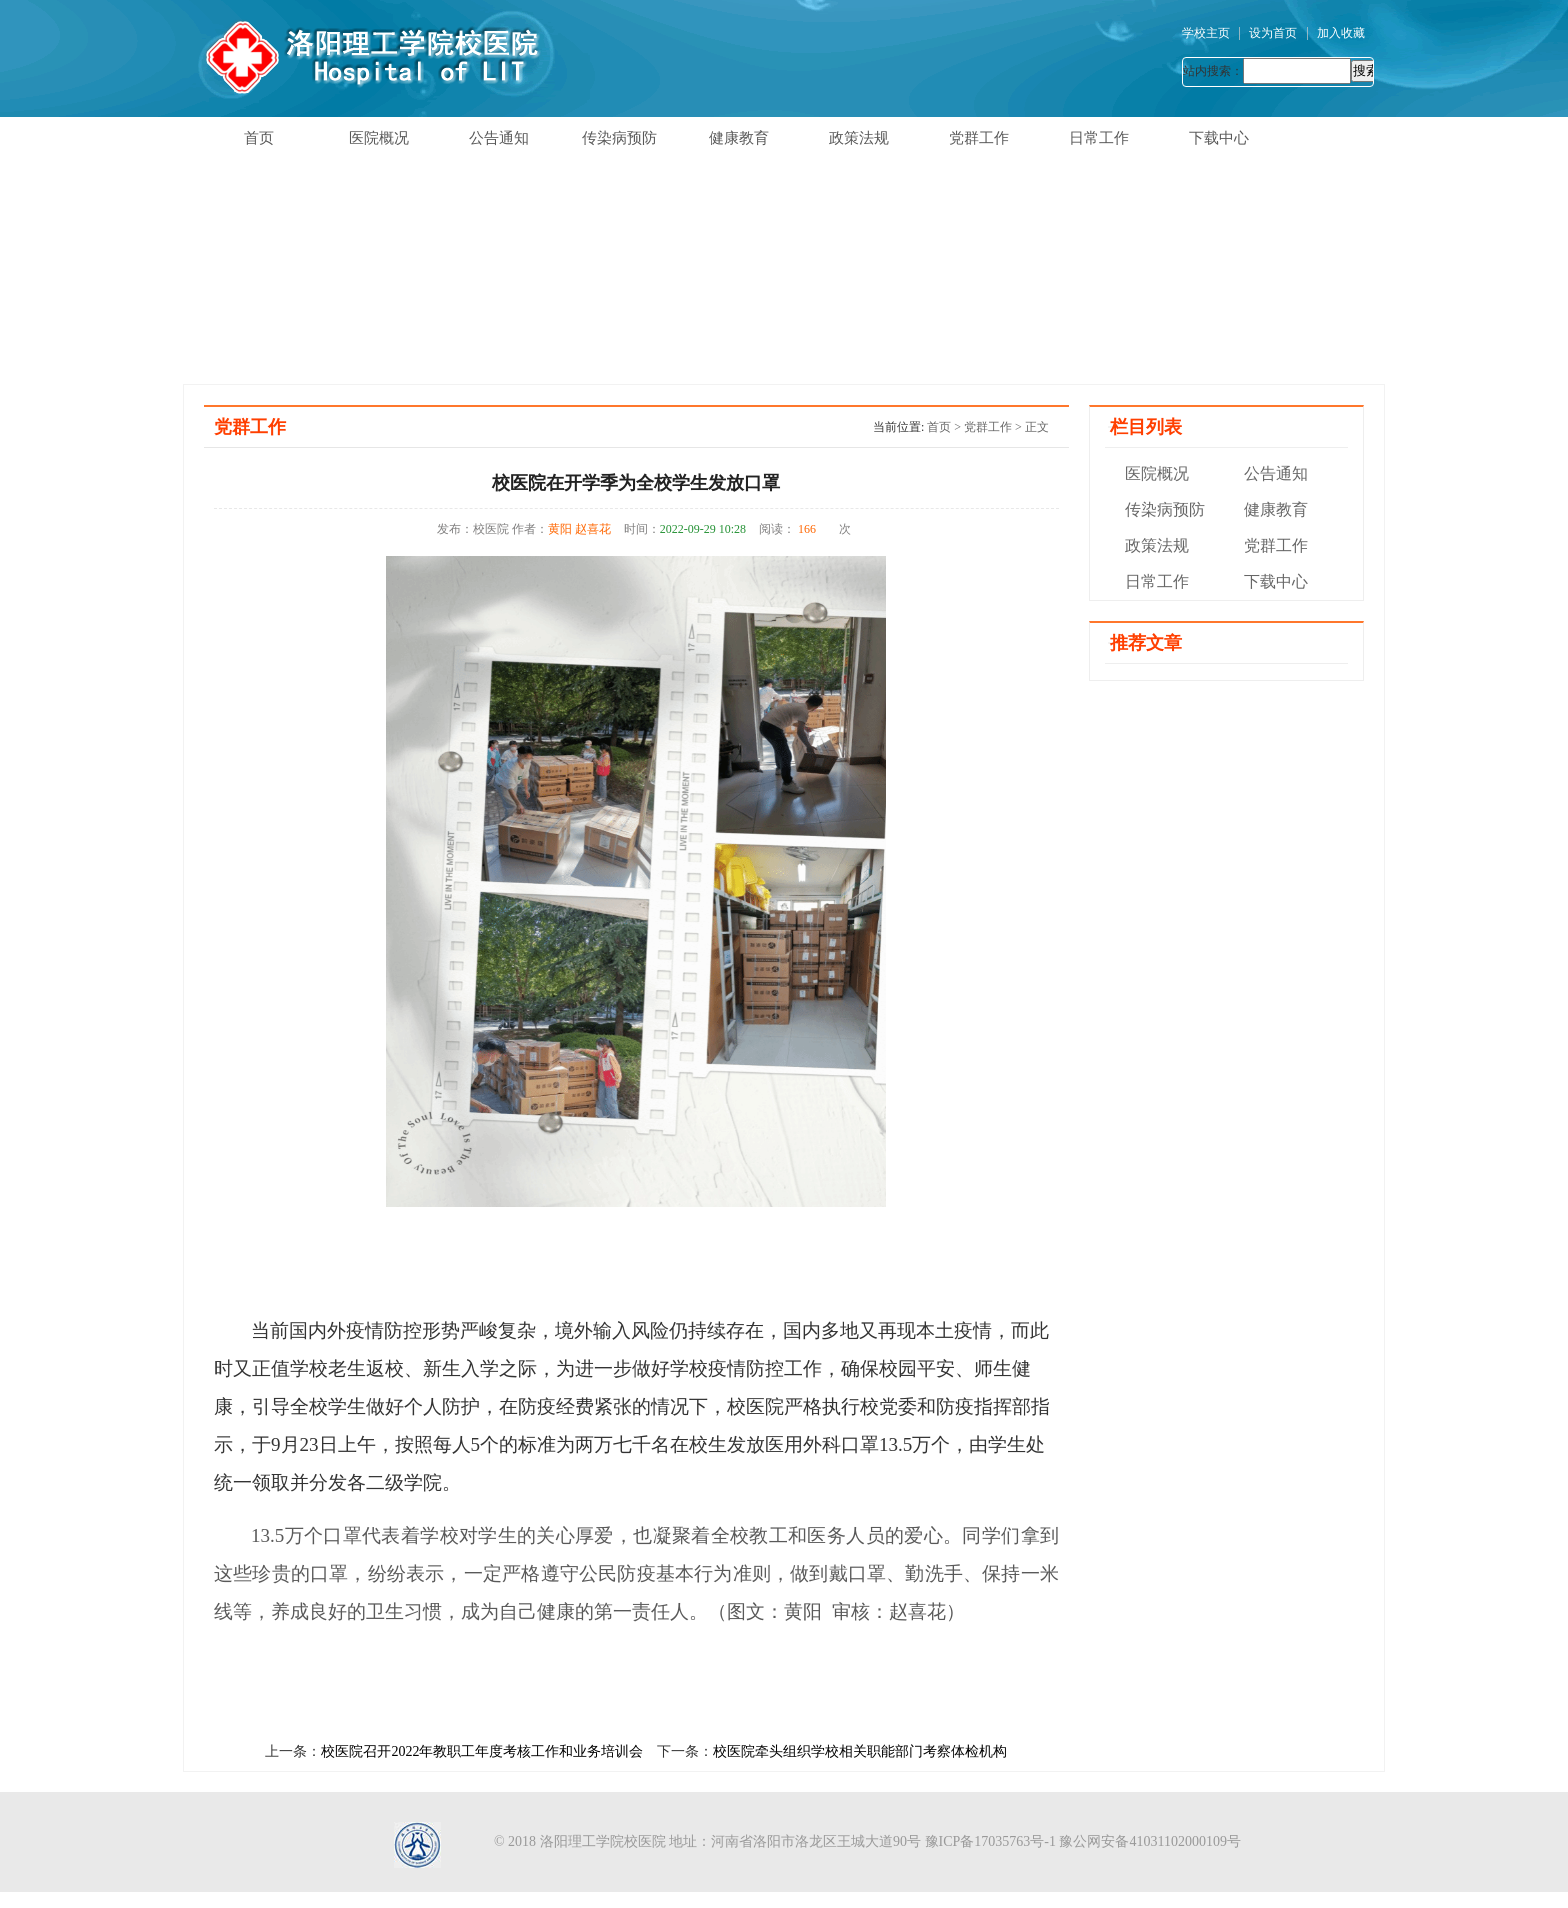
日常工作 (1099, 138)
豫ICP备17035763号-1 (990, 1841)
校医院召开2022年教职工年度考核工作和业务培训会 (482, 1751)
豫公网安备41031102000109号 (1149, 1841)
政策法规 (859, 138)
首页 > (945, 427)
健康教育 (739, 138)
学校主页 (1206, 33)
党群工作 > (994, 427)
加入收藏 (1341, 33)
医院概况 (379, 138)
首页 (259, 138)
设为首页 (1273, 33)
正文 (1037, 427)
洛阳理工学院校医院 (603, 1841)
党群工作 (979, 138)
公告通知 (499, 138)
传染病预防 (619, 138)
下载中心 (1219, 138)
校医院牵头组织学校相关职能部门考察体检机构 (860, 1751)
